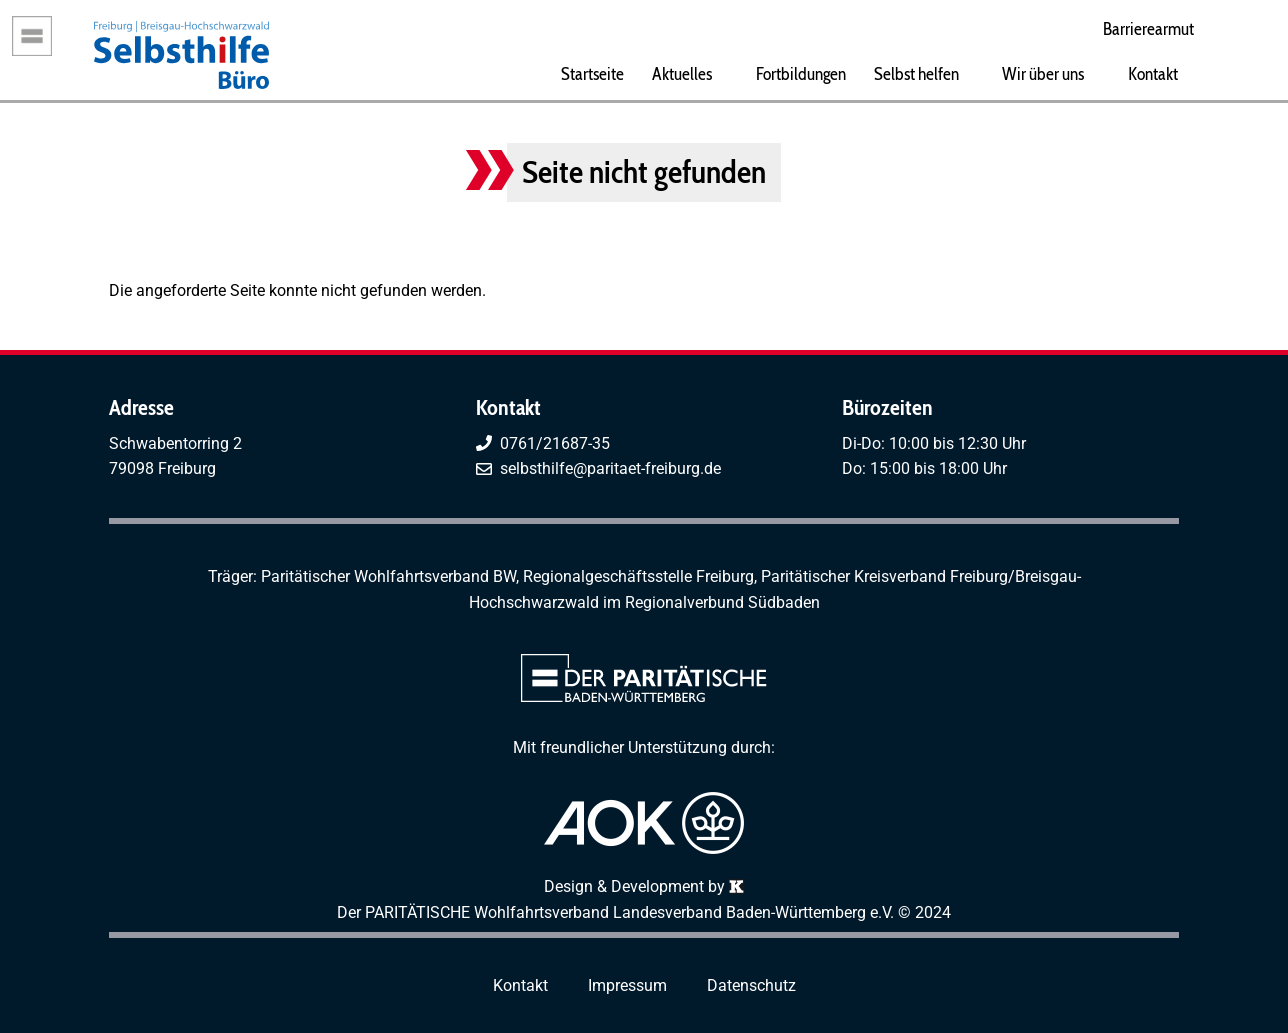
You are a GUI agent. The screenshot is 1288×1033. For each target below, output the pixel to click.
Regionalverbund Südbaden (722, 602)
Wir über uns (1043, 73)
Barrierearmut (1148, 28)
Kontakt (1153, 73)
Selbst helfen (916, 73)
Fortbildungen (801, 73)
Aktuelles (682, 73)
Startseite (592, 73)
